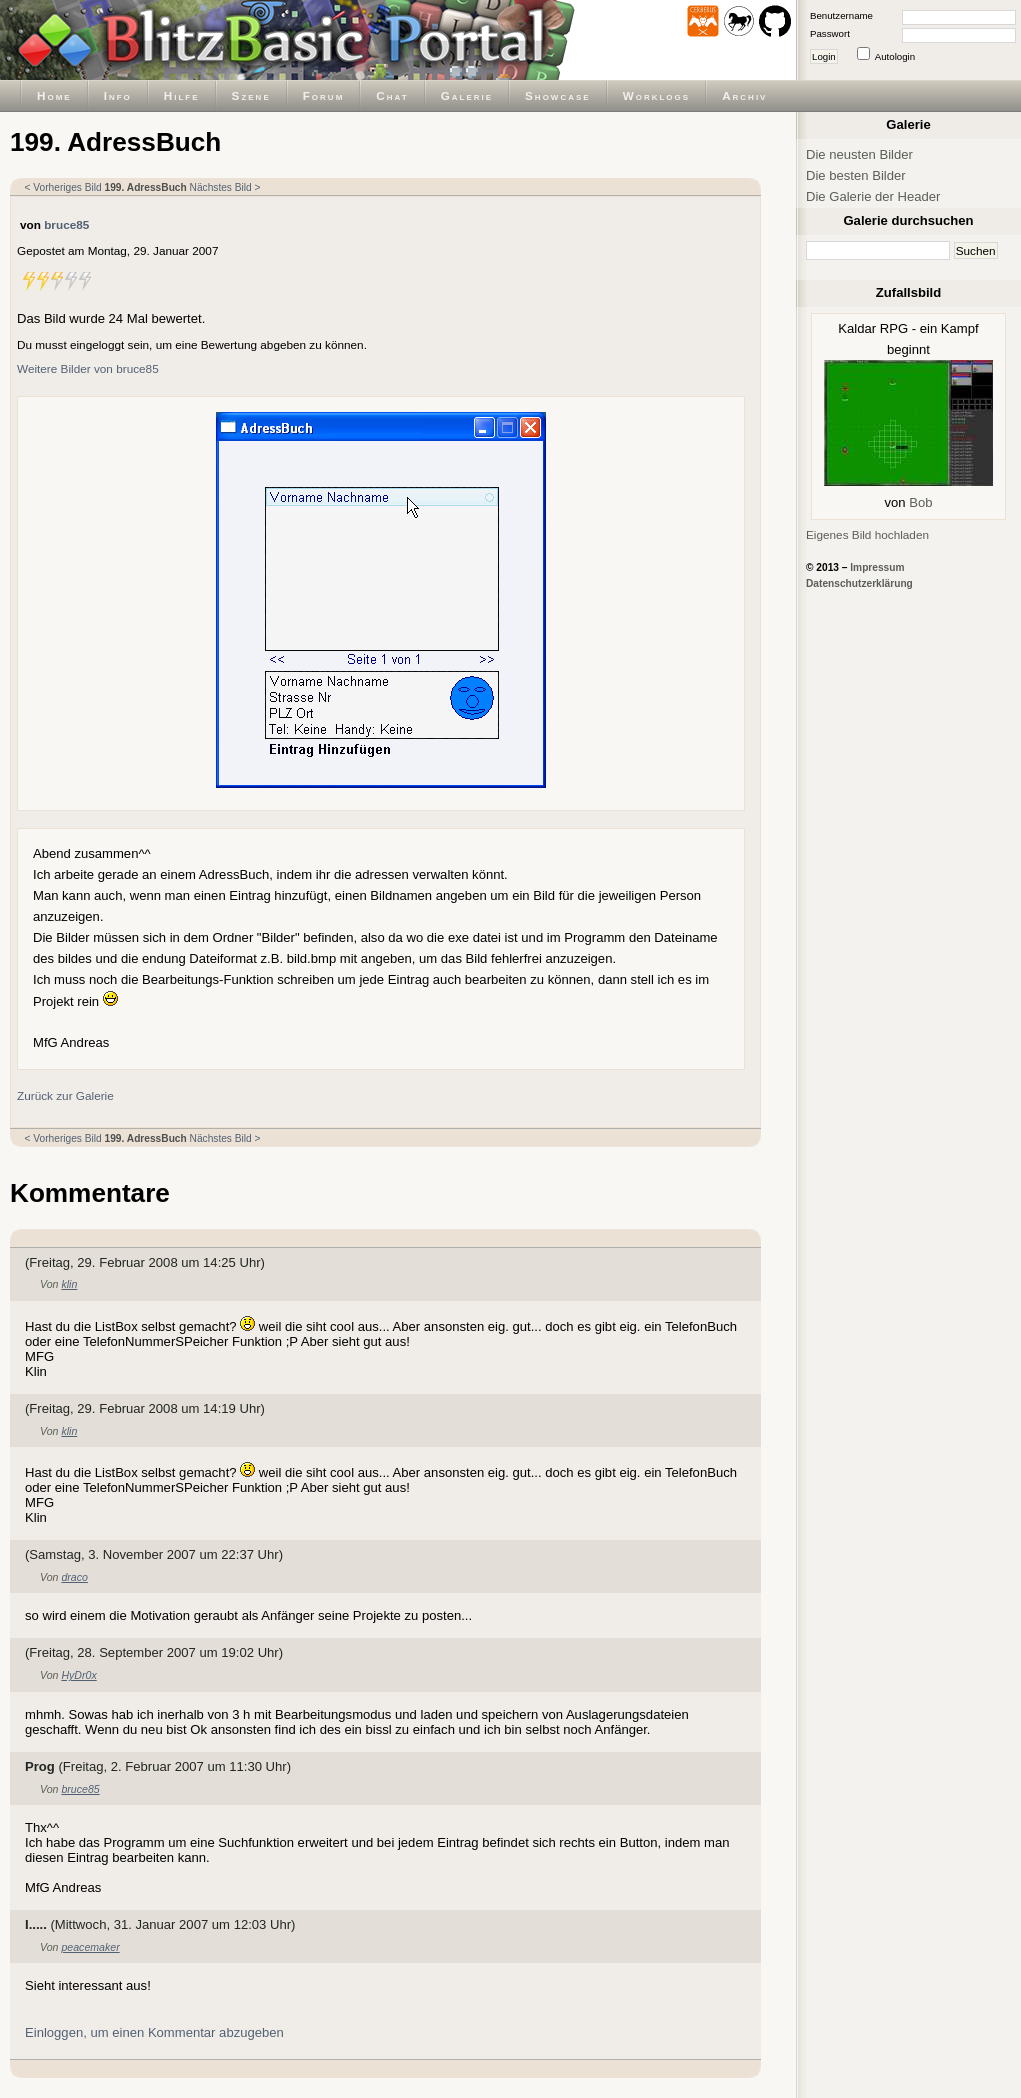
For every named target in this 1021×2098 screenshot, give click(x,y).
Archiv (744, 95)
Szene (251, 95)
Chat (392, 95)
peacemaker (90, 1947)
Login (824, 56)
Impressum (877, 567)
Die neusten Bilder (859, 154)
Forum (324, 95)
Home (54, 95)
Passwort (830, 33)
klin (69, 1284)
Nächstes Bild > (225, 187)
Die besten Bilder (856, 175)
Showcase (558, 95)
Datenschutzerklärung (859, 583)
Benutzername (841, 15)
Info (118, 95)
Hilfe (182, 95)
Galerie (467, 95)
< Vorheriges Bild (63, 187)
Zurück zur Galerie (65, 1095)
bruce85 (66, 224)
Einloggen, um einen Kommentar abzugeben (154, 2032)
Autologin (895, 56)
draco (74, 1577)
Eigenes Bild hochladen (867, 534)
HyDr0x (78, 1675)
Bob (920, 502)
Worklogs (656, 95)
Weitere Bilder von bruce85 (88, 368)
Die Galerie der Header (873, 196)
